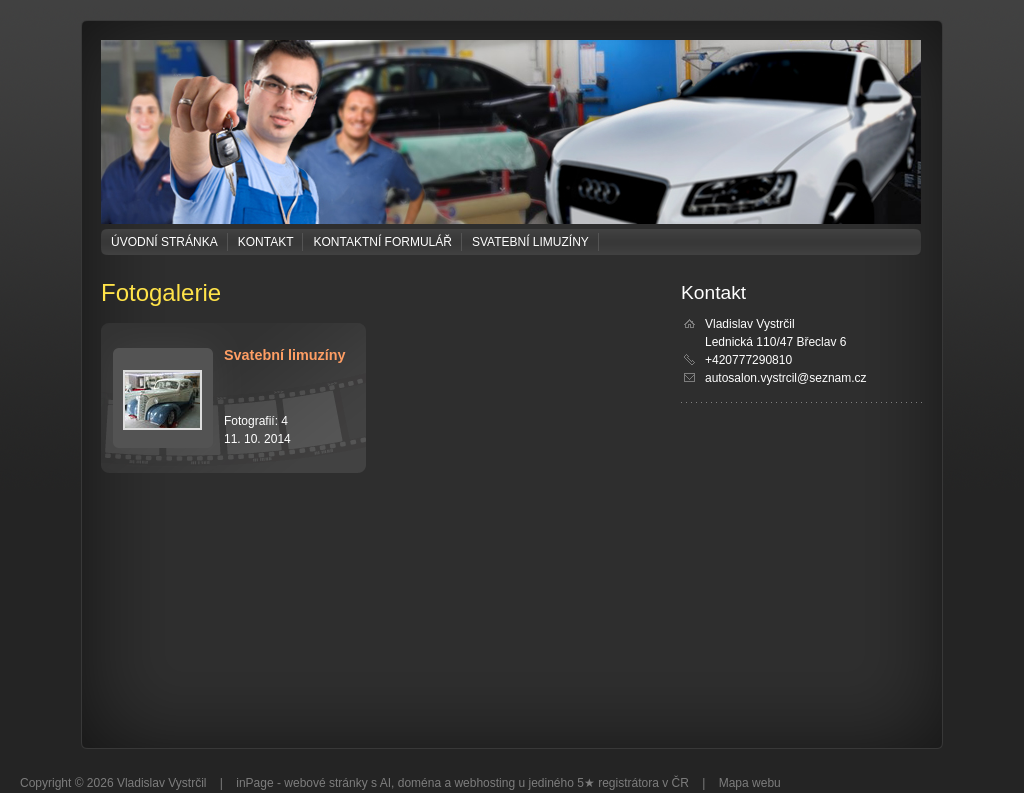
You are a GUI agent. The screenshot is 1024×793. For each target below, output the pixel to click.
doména (419, 783)
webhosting (484, 783)
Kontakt (266, 242)
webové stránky (325, 783)
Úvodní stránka (164, 242)
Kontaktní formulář (382, 242)
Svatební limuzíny (530, 242)
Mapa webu (750, 783)
